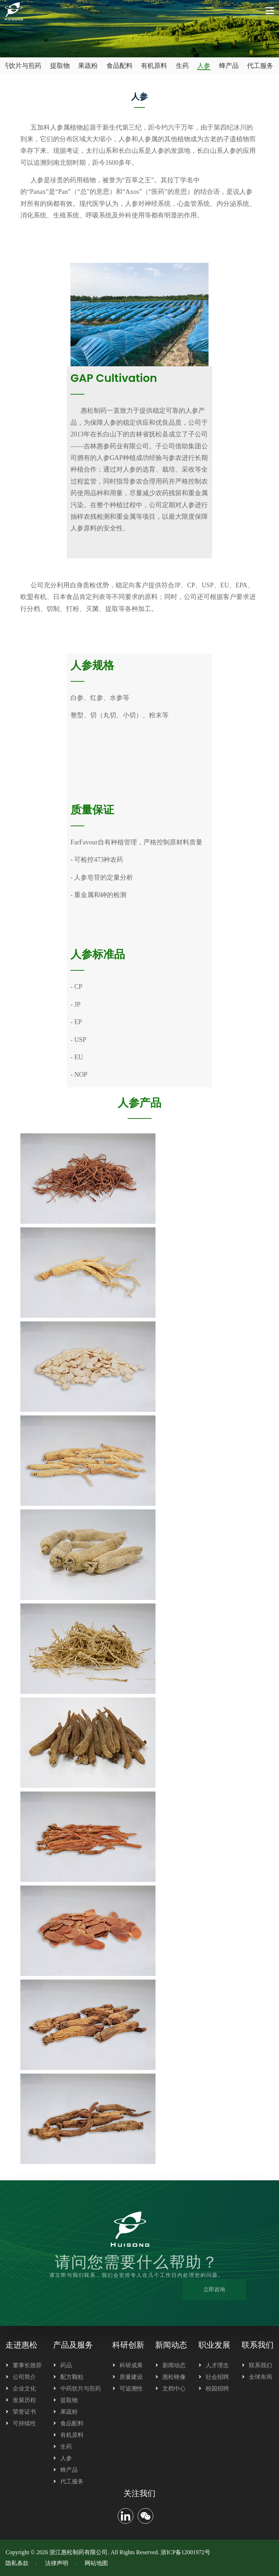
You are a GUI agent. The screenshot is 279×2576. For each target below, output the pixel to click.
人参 (203, 65)
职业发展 (214, 2344)
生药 (182, 65)
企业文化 (24, 2388)
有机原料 (154, 65)
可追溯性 (131, 2388)
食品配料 (119, 65)
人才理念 (217, 2365)
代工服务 (260, 65)
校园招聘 (217, 2388)
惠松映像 (174, 2377)
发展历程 (24, 2400)
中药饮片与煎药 (80, 2388)
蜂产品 (229, 65)
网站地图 (96, 2563)
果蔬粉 (88, 65)
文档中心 (174, 2388)
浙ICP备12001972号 (185, 2552)
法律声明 (56, 2563)
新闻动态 (171, 2344)
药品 (66, 2365)
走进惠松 (21, 2344)
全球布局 (260, 2377)
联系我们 (258, 2344)
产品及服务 (73, 2344)
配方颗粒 (72, 2377)
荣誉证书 (24, 2412)
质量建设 (131, 2377)
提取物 (60, 65)
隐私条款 (17, 2563)
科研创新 (128, 2344)
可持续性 (24, 2423)
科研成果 (131, 2365)
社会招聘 (217, 2377)
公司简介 (24, 2377)
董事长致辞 (27, 2365)
